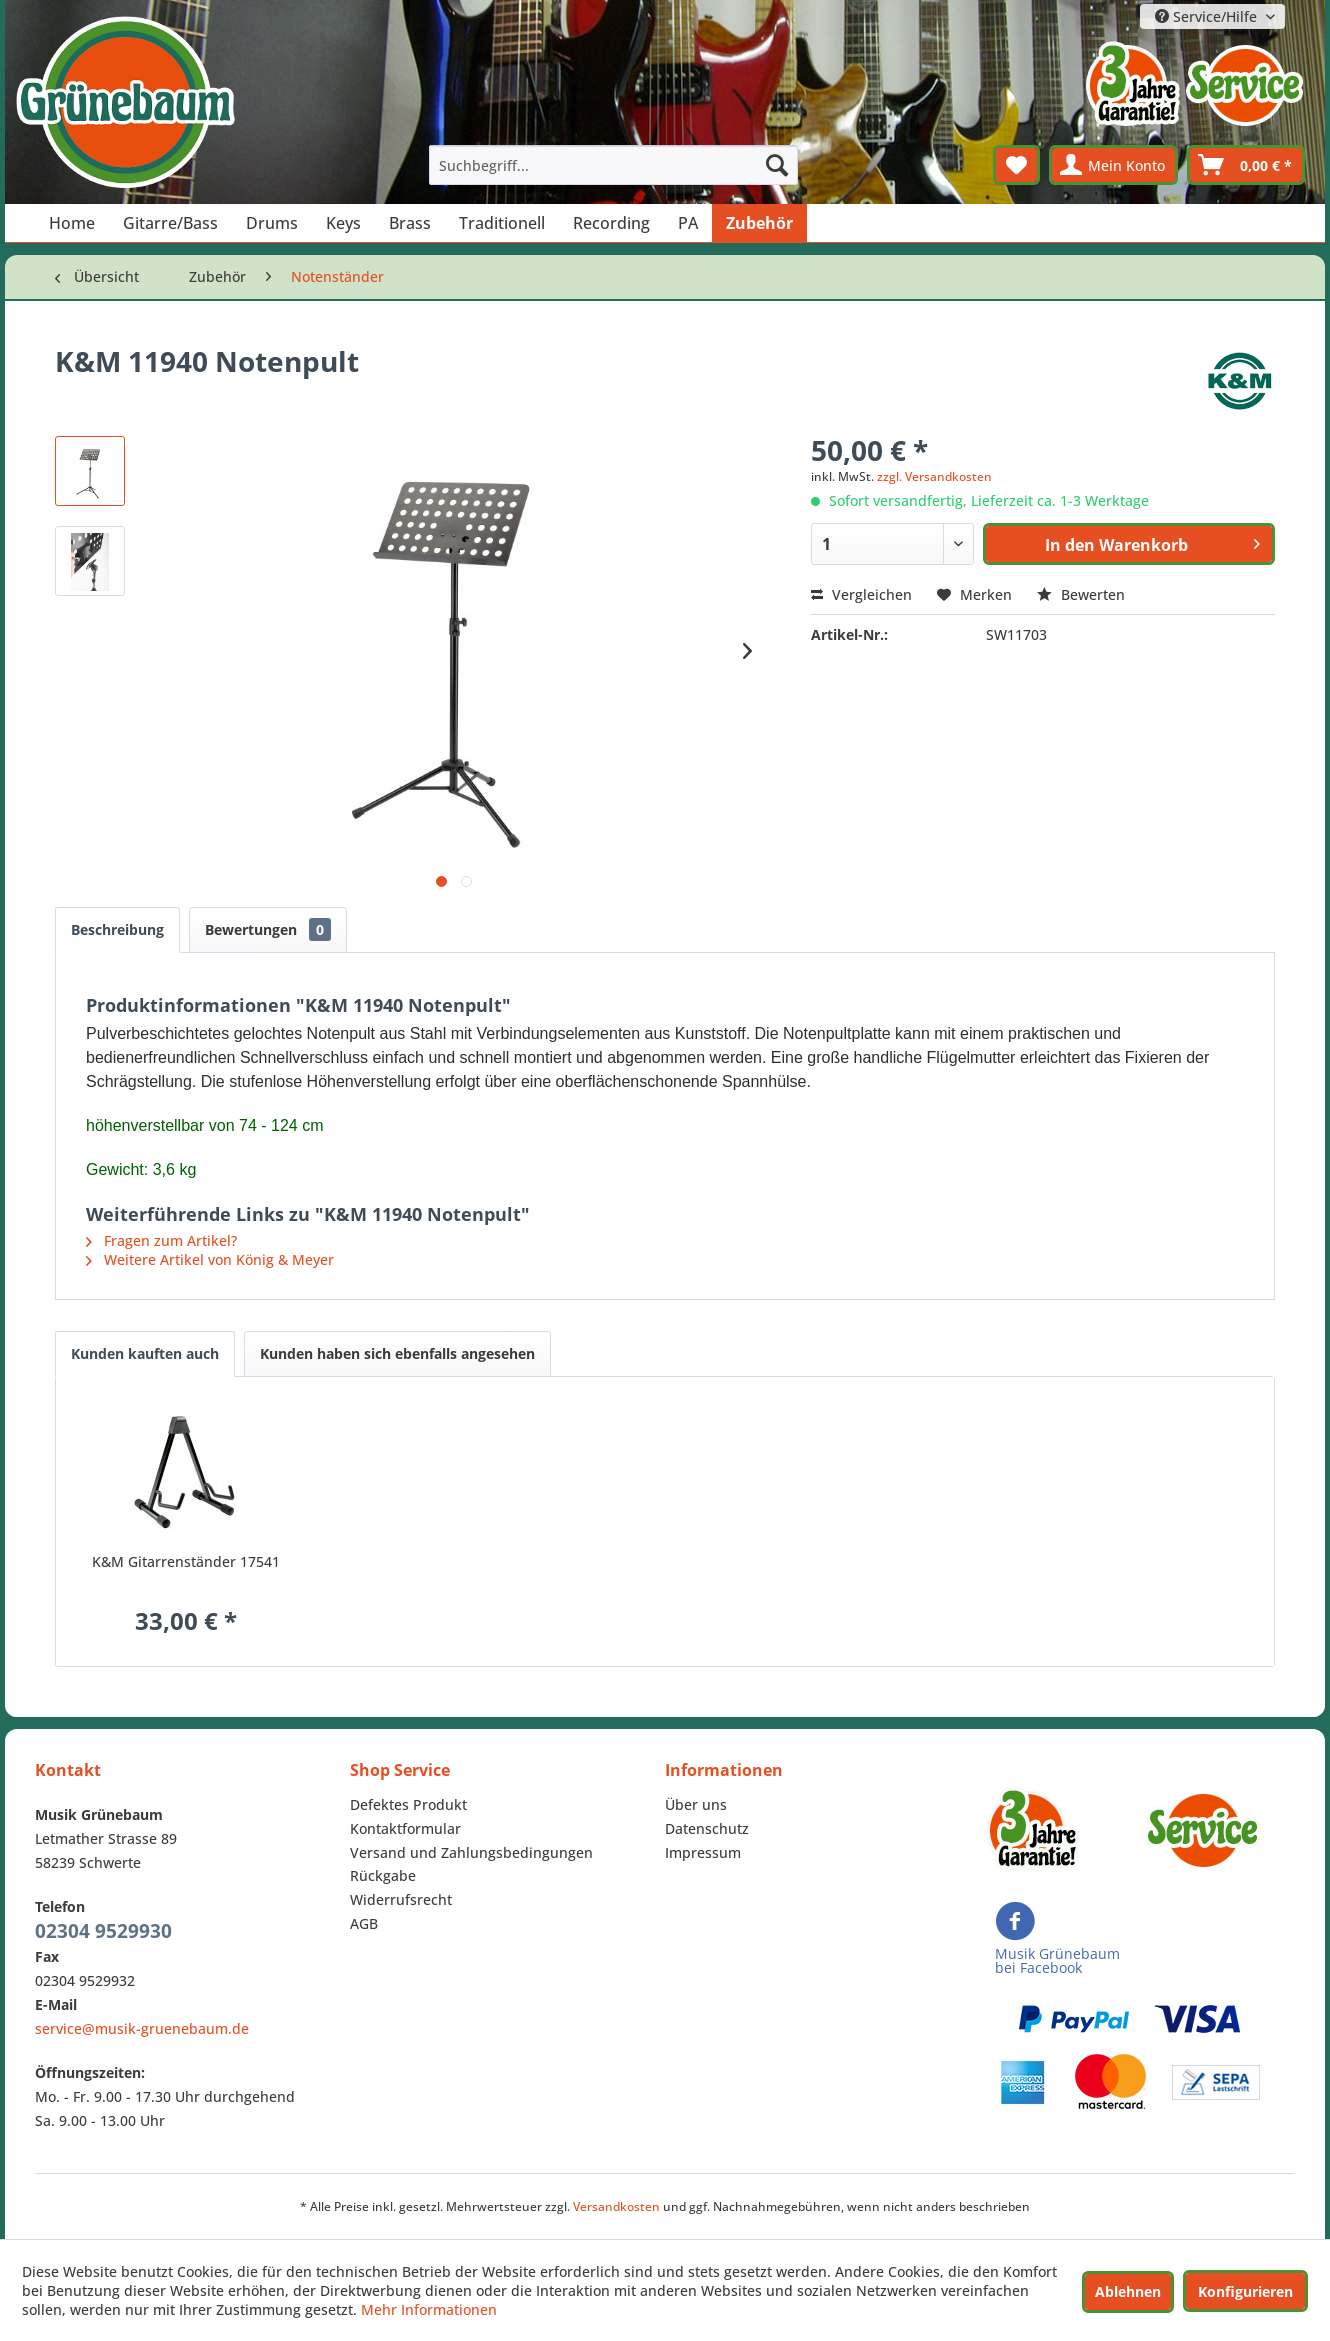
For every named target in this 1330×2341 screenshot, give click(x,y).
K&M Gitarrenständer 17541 (186, 1561)
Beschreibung (117, 929)
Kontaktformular (405, 1828)
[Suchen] (777, 165)
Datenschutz (707, 1828)
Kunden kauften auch (145, 1353)
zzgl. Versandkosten (934, 476)
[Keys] (343, 223)
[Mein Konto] (1113, 165)
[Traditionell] (502, 223)
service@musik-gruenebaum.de (142, 2028)
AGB (364, 1923)
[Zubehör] (759, 223)
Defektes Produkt (408, 1804)
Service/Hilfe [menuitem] (1208, 16)
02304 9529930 (103, 1931)
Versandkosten (616, 2206)
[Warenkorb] (1246, 165)
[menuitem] (614, 165)
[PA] (688, 223)
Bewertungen (268, 929)
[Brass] (410, 223)
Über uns (696, 1804)
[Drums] (272, 223)
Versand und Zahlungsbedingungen (471, 1852)
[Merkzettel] (1016, 165)
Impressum (703, 1852)
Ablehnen (1128, 2291)
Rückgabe (383, 1875)
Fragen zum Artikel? (161, 1240)
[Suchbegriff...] (614, 165)
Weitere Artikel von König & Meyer (210, 1259)
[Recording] (611, 223)
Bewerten (1081, 594)
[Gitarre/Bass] (170, 223)
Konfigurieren (1245, 2291)
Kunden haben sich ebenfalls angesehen (397, 1353)
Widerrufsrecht (401, 1899)
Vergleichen (861, 594)
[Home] (72, 223)
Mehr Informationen (429, 2309)
